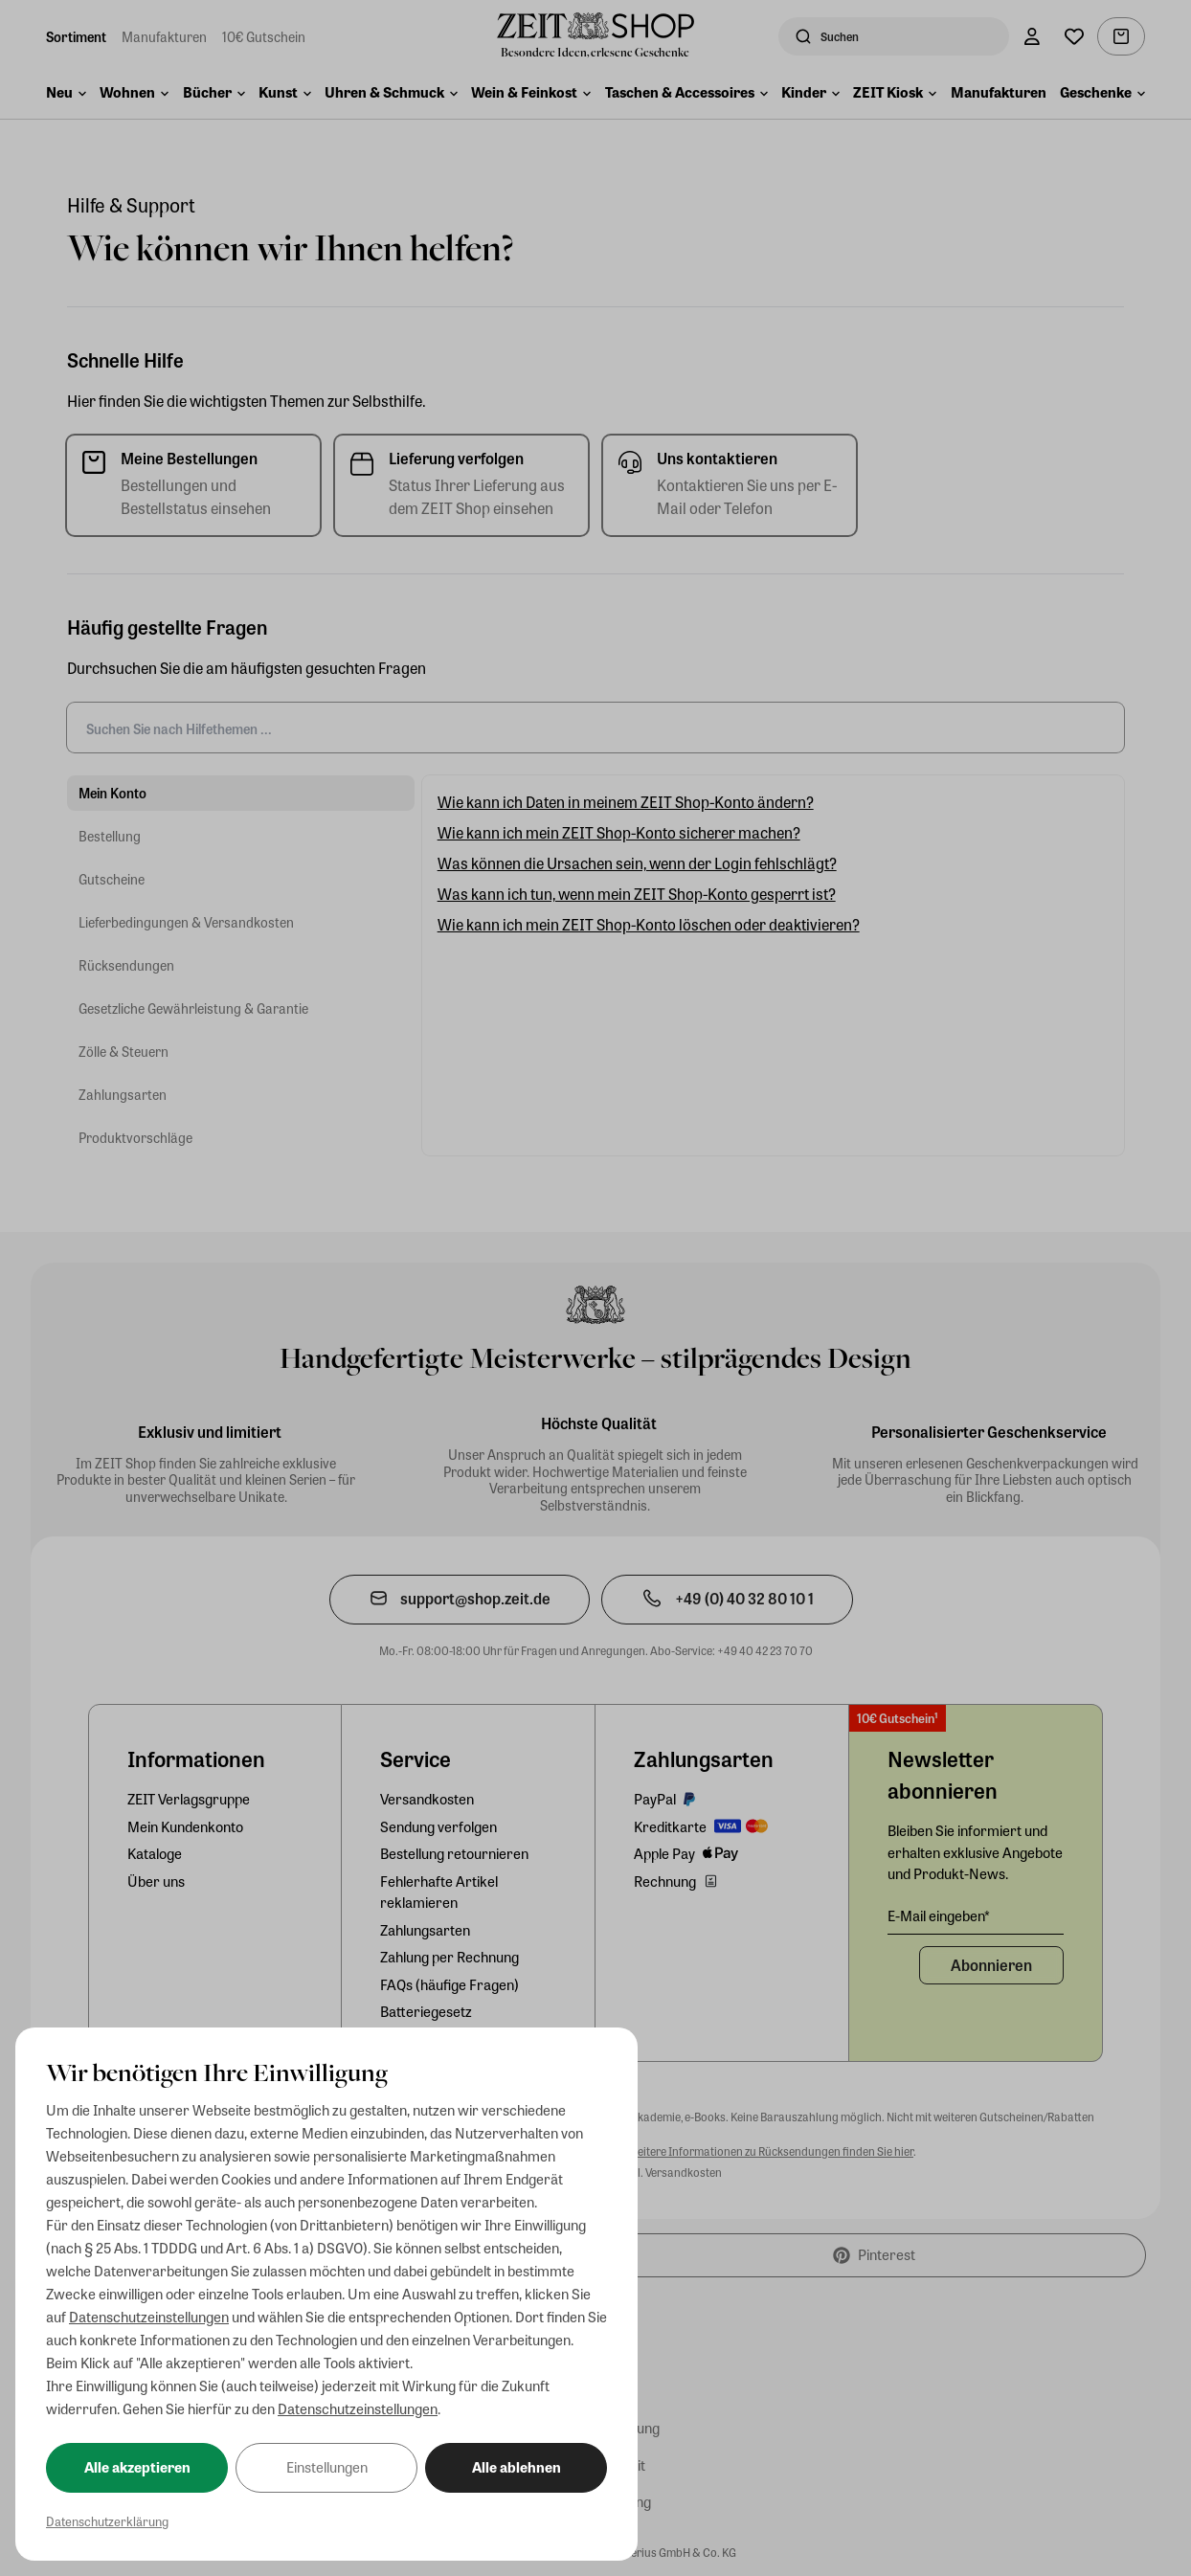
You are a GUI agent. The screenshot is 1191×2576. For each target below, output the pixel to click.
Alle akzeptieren (137, 2466)
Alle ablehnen (516, 2466)
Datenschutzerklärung (107, 2521)
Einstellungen (327, 2466)
